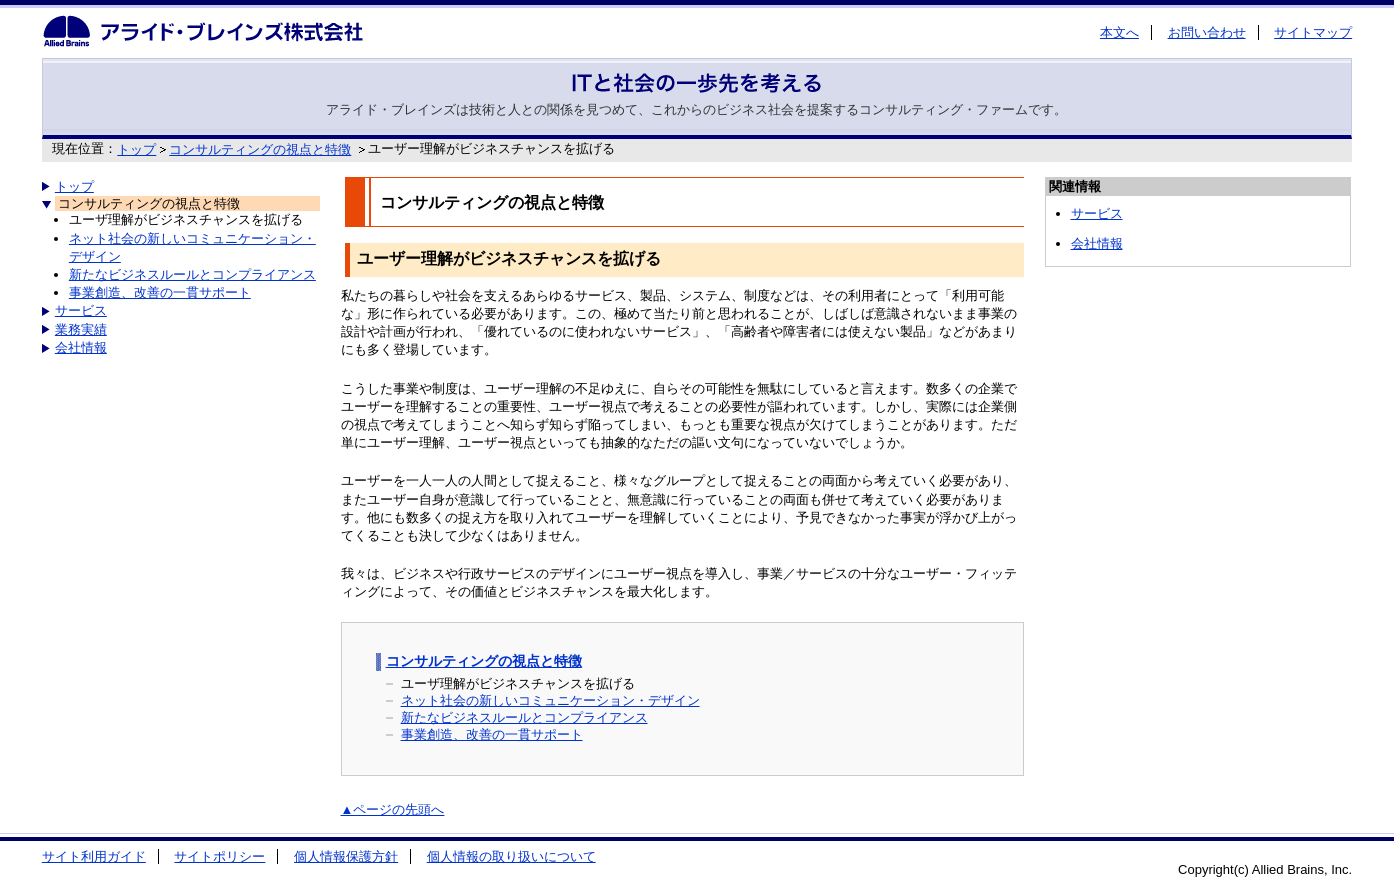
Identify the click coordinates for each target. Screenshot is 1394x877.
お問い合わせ (1207, 32)
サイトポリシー (219, 856)
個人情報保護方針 (346, 856)
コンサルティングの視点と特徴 (260, 149)
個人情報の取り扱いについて (511, 856)
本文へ (1119, 32)
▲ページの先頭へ (393, 809)
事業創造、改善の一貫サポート (160, 292)
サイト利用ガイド (94, 856)
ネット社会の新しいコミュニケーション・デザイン (550, 700)
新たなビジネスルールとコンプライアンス (192, 274)
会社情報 (81, 347)
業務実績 (81, 329)
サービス (81, 310)
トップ (136, 149)
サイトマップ (1313, 32)
